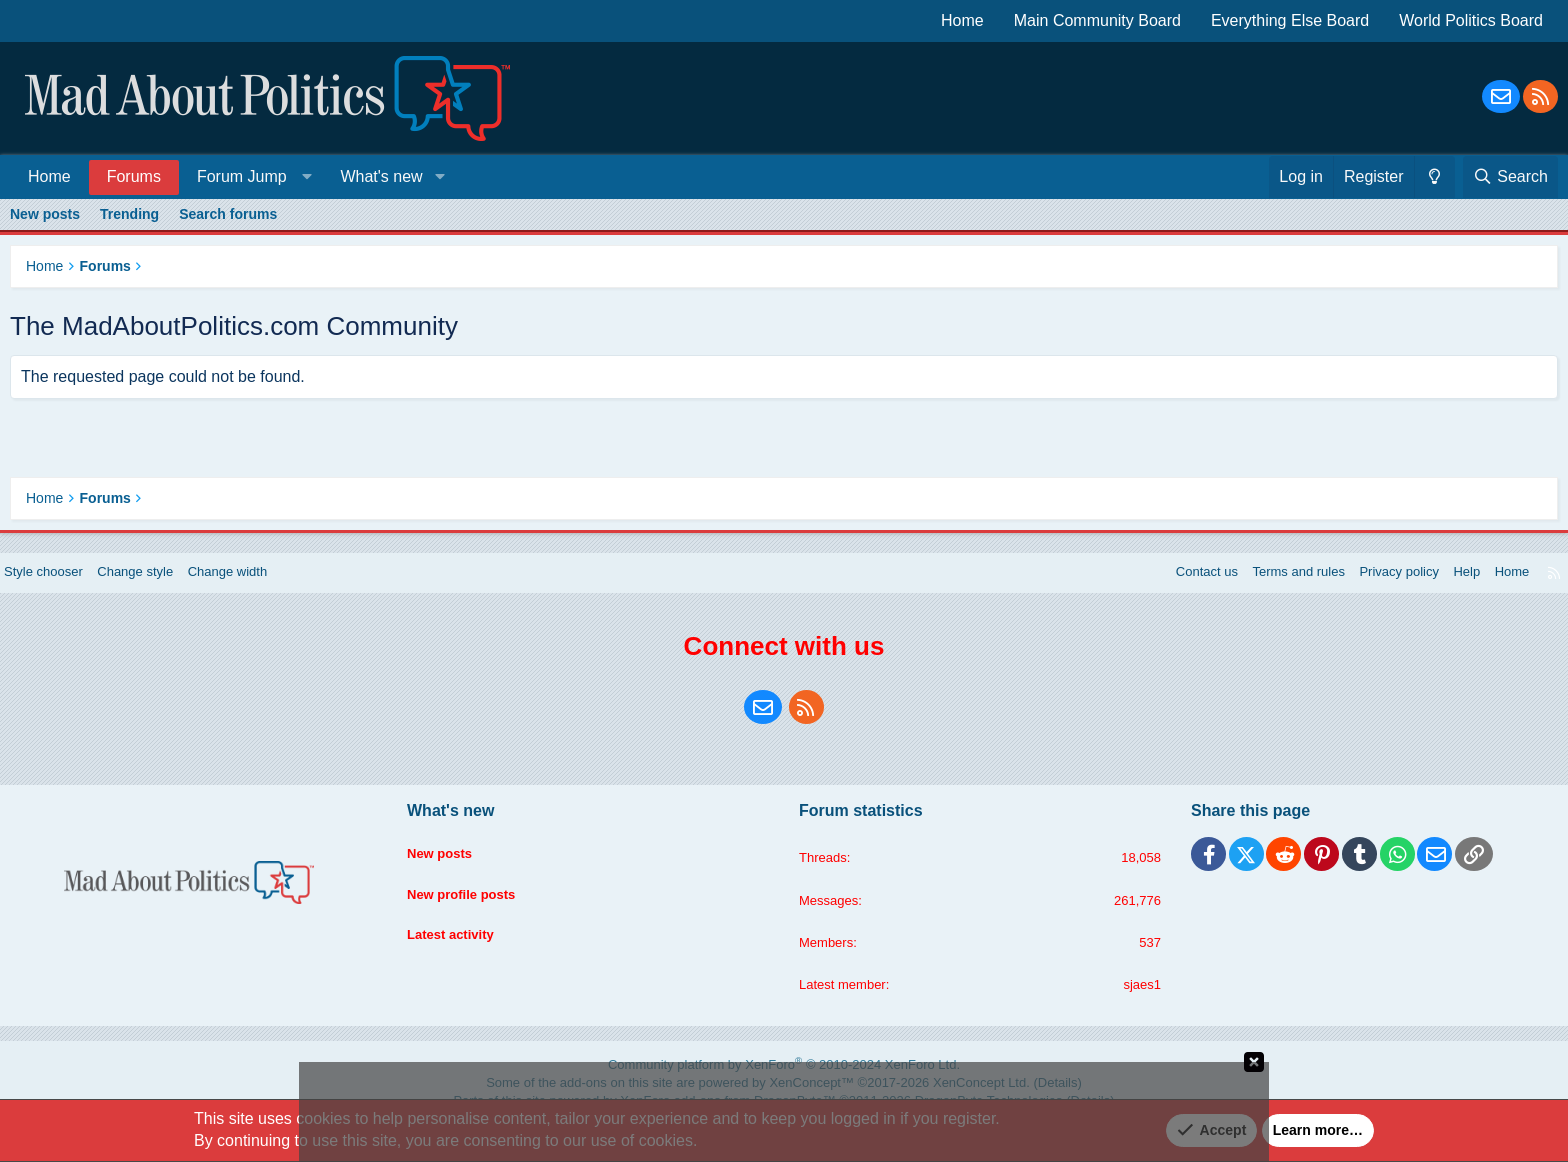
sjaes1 (1133, 1004)
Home (962, 20)
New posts (45, 214)
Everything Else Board (1290, 20)
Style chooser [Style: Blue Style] (61, 587)
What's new (381, 176)
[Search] (1510, 177)
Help (1447, 587)
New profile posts (473, 899)
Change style (160, 587)
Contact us (1169, 587)
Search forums (228, 214)
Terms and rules (1268, 587)
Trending (129, 214)
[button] (250, 176)
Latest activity (461, 937)
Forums (134, 176)
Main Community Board (1097, 20)
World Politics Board (1471, 20)
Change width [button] (259, 587)
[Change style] (1434, 177)
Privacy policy (1375, 587)
